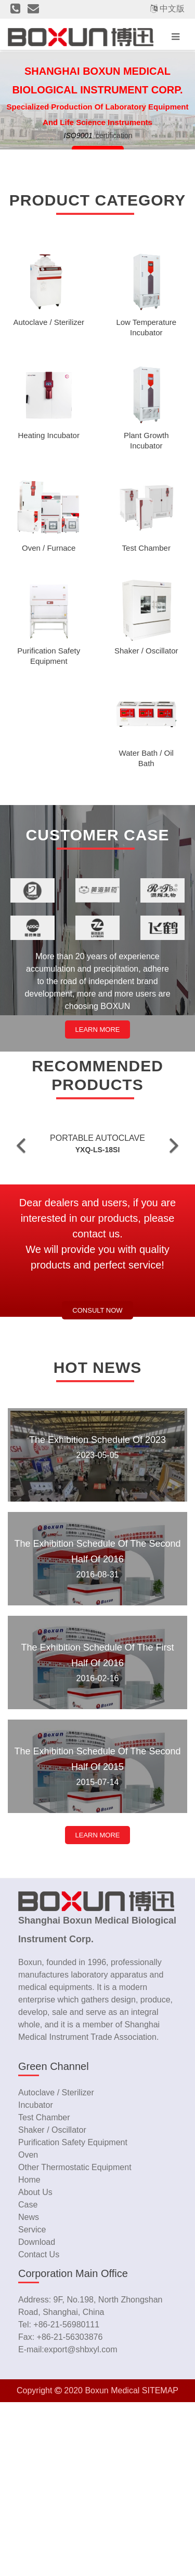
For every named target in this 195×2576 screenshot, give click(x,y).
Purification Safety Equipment (72, 2316)
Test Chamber (44, 2291)
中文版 (172, 8)
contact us (38, 2428)
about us (35, 2366)
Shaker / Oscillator (52, 2303)
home (29, 2353)
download (36, 2415)
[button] (21, 1232)
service (32, 2403)
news (28, 2391)
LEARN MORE (97, 1029)
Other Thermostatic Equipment (75, 2341)
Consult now (97, 1484)
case (27, 2378)
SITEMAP (160, 2564)
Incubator (35, 2278)
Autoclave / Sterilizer (56, 2266)
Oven (28, 2328)
